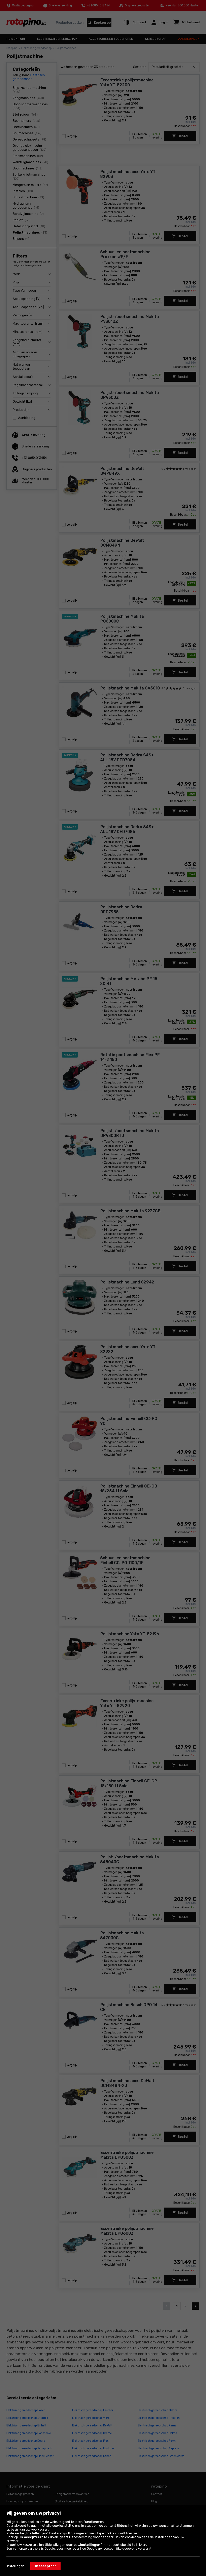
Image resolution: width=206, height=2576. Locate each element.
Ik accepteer (45, 2566)
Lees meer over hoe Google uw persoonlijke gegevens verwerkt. (104, 2548)
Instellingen (15, 2566)
